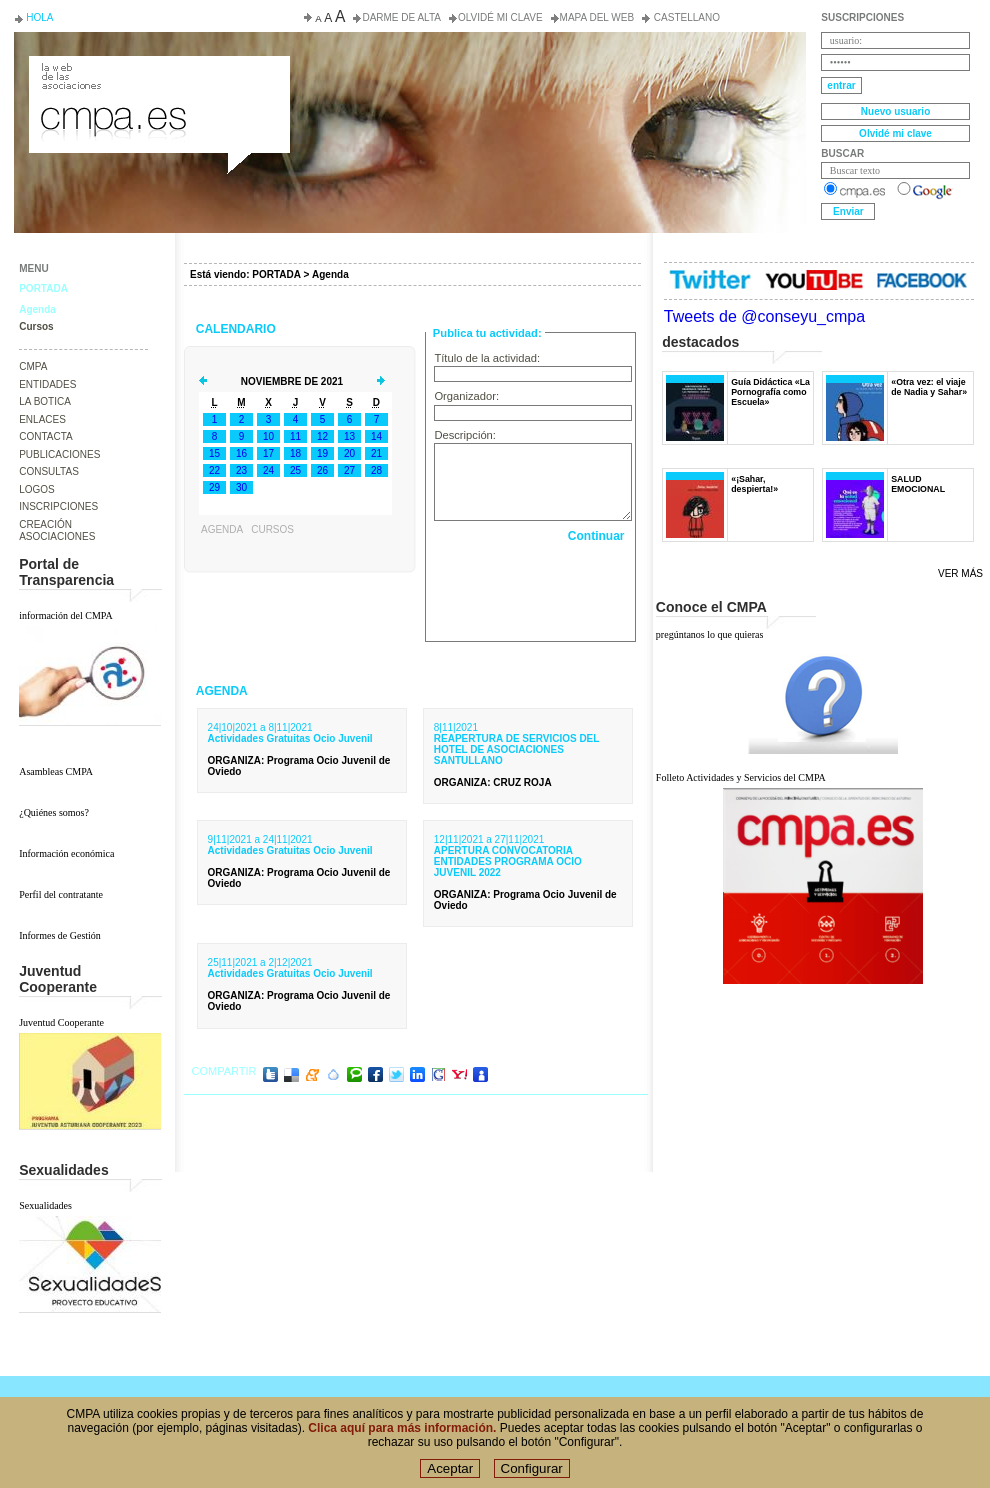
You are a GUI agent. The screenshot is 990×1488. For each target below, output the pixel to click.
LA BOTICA (45, 401)
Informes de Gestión (60, 935)
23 (241, 470)
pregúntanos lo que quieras (709, 634)
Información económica (66, 853)
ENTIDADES (47, 384)
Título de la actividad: (487, 358)
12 (322, 436)
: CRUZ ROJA (493, 782)
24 (268, 470)
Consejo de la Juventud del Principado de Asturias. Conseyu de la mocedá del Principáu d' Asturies (158, 74)
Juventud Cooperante (61, 1022)
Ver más (960, 573)
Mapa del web (597, 17)
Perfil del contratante (61, 894)
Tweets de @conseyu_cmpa (764, 316)
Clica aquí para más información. (402, 1428)
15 (214, 453)
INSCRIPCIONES (58, 506)
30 (241, 487)
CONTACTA (46, 436)
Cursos (36, 326)
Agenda (37, 309)
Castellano (685, 17)
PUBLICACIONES (59, 454)
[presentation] (532, 587)
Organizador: (466, 396)
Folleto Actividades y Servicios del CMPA (741, 777)
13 (349, 436)
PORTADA (43, 288)
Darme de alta (401, 17)
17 (268, 453)
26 (322, 470)
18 (295, 453)
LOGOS (37, 489)
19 (322, 453)
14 (376, 436)
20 (349, 453)
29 (214, 487)
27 (349, 470)
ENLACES (42, 419)
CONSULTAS (49, 471)
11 (295, 436)
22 (214, 470)
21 (376, 453)
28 (376, 470)
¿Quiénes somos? (54, 812)
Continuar (596, 536)
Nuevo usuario (895, 111)
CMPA (33, 366)
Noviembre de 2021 (292, 381)
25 (295, 470)
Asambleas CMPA (56, 771)
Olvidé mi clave (500, 17)
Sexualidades (45, 1205)
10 (268, 436)
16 (241, 453)
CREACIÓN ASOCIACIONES (57, 531)
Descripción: (465, 435)
